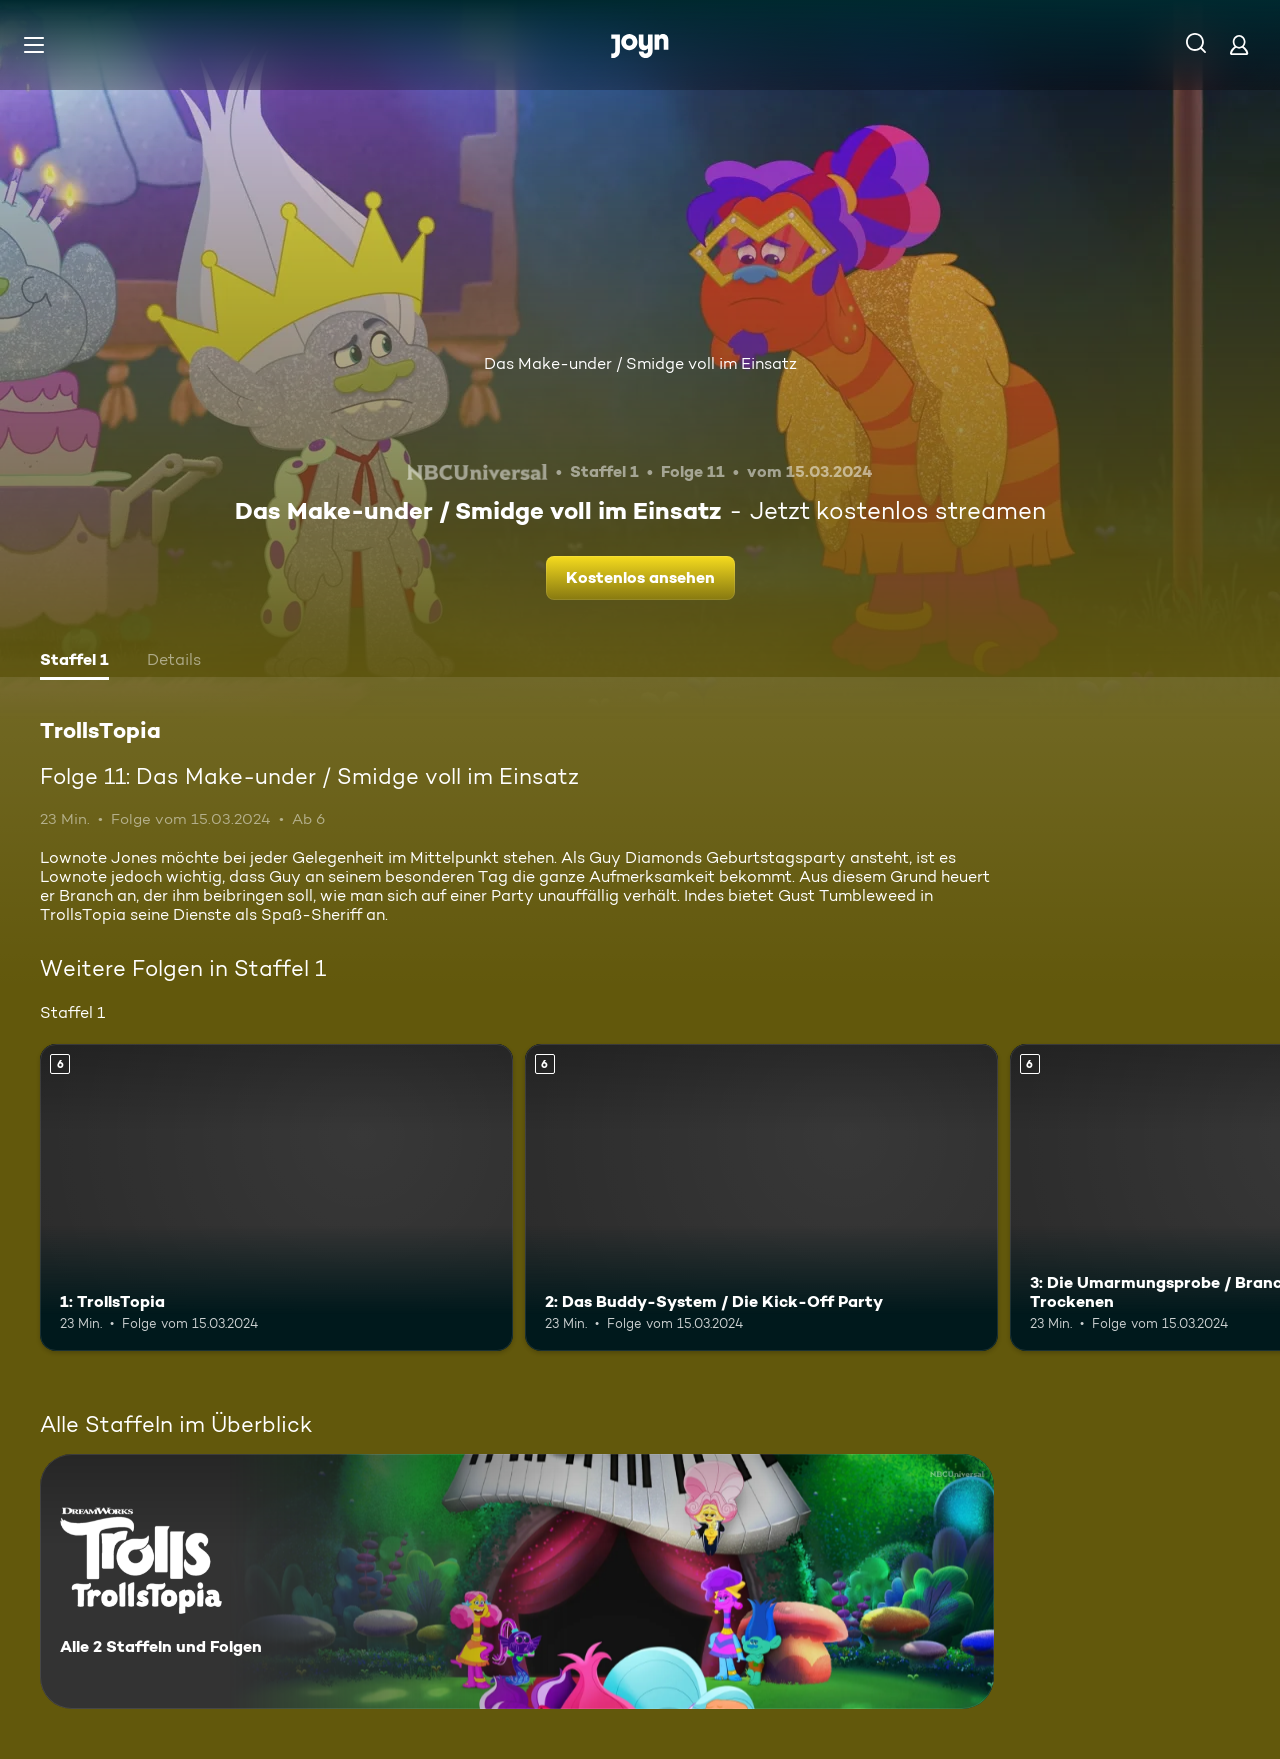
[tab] (74, 662)
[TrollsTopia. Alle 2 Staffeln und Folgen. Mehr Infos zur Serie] (517, 1581)
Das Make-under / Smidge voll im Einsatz (640, 363)
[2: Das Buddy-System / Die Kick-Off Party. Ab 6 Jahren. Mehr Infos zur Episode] (761, 1197)
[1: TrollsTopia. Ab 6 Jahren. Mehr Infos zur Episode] (276, 1197)
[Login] (1239, 44)
